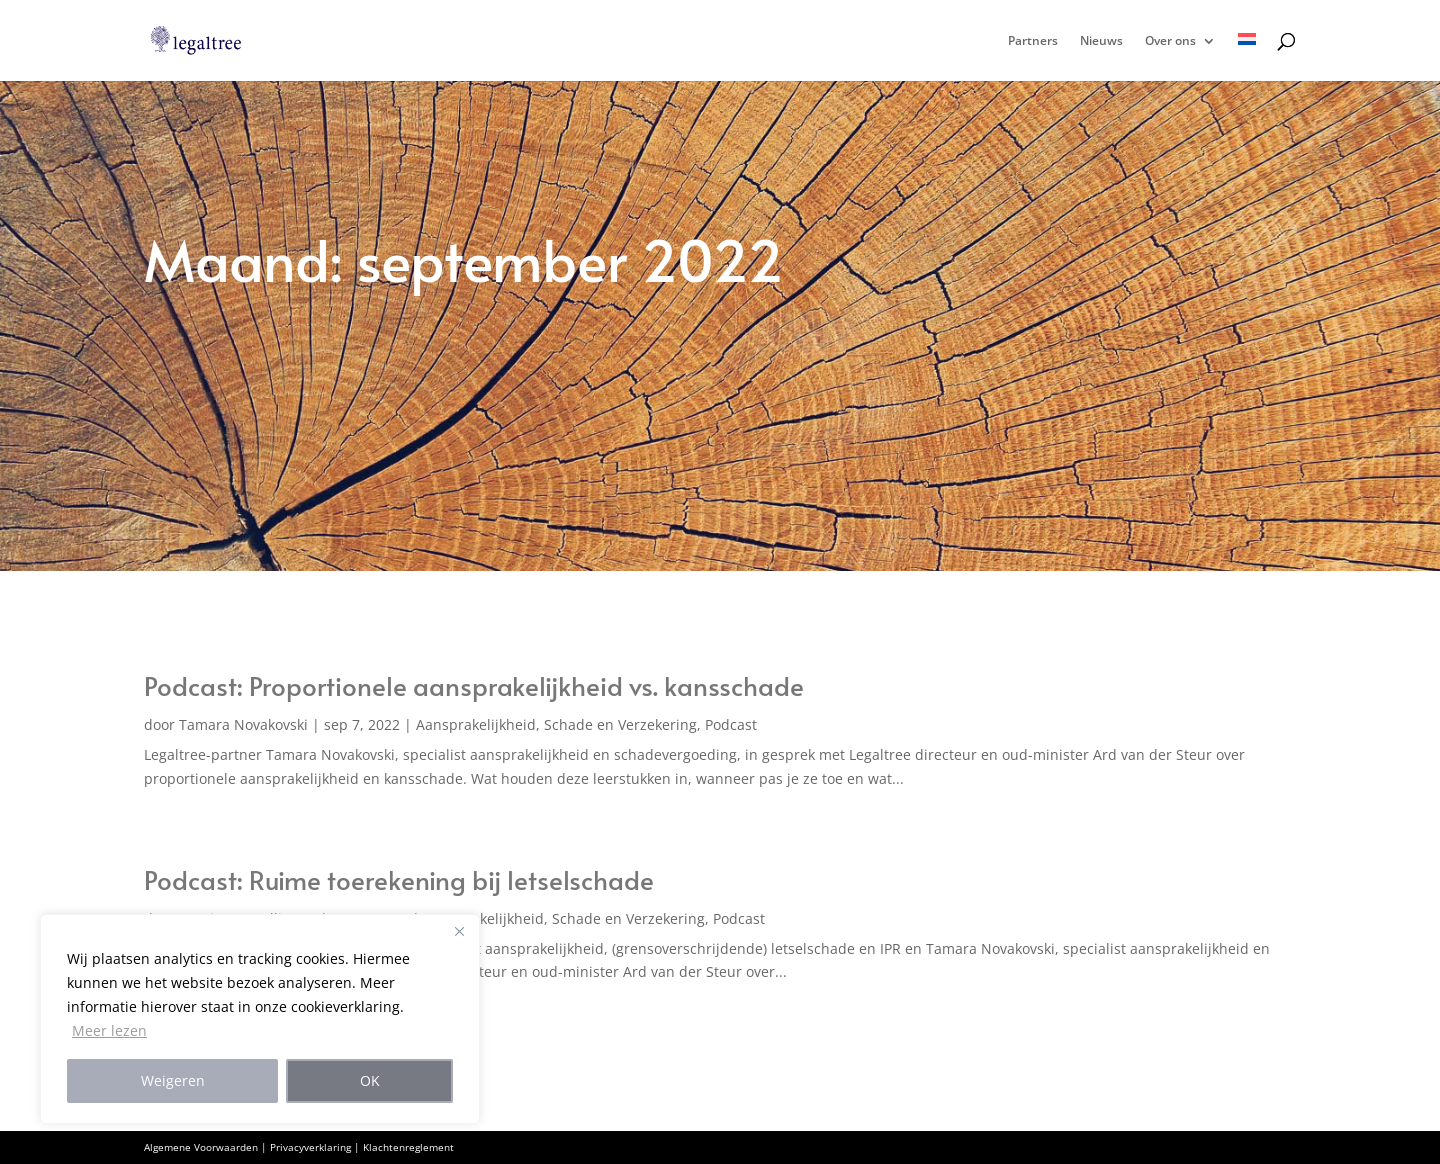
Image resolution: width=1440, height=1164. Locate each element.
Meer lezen (109, 1030)
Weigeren (173, 1080)
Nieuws (1101, 41)
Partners (1033, 41)
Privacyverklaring (310, 1147)
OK (370, 1080)
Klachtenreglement (408, 1147)
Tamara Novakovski (243, 724)
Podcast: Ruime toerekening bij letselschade (399, 879)
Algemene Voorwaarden (201, 1147)
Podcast (731, 724)
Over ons (1170, 41)
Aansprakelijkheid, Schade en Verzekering (556, 724)
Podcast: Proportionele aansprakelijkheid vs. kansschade (474, 685)
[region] (260, 1019)
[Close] (459, 931)
